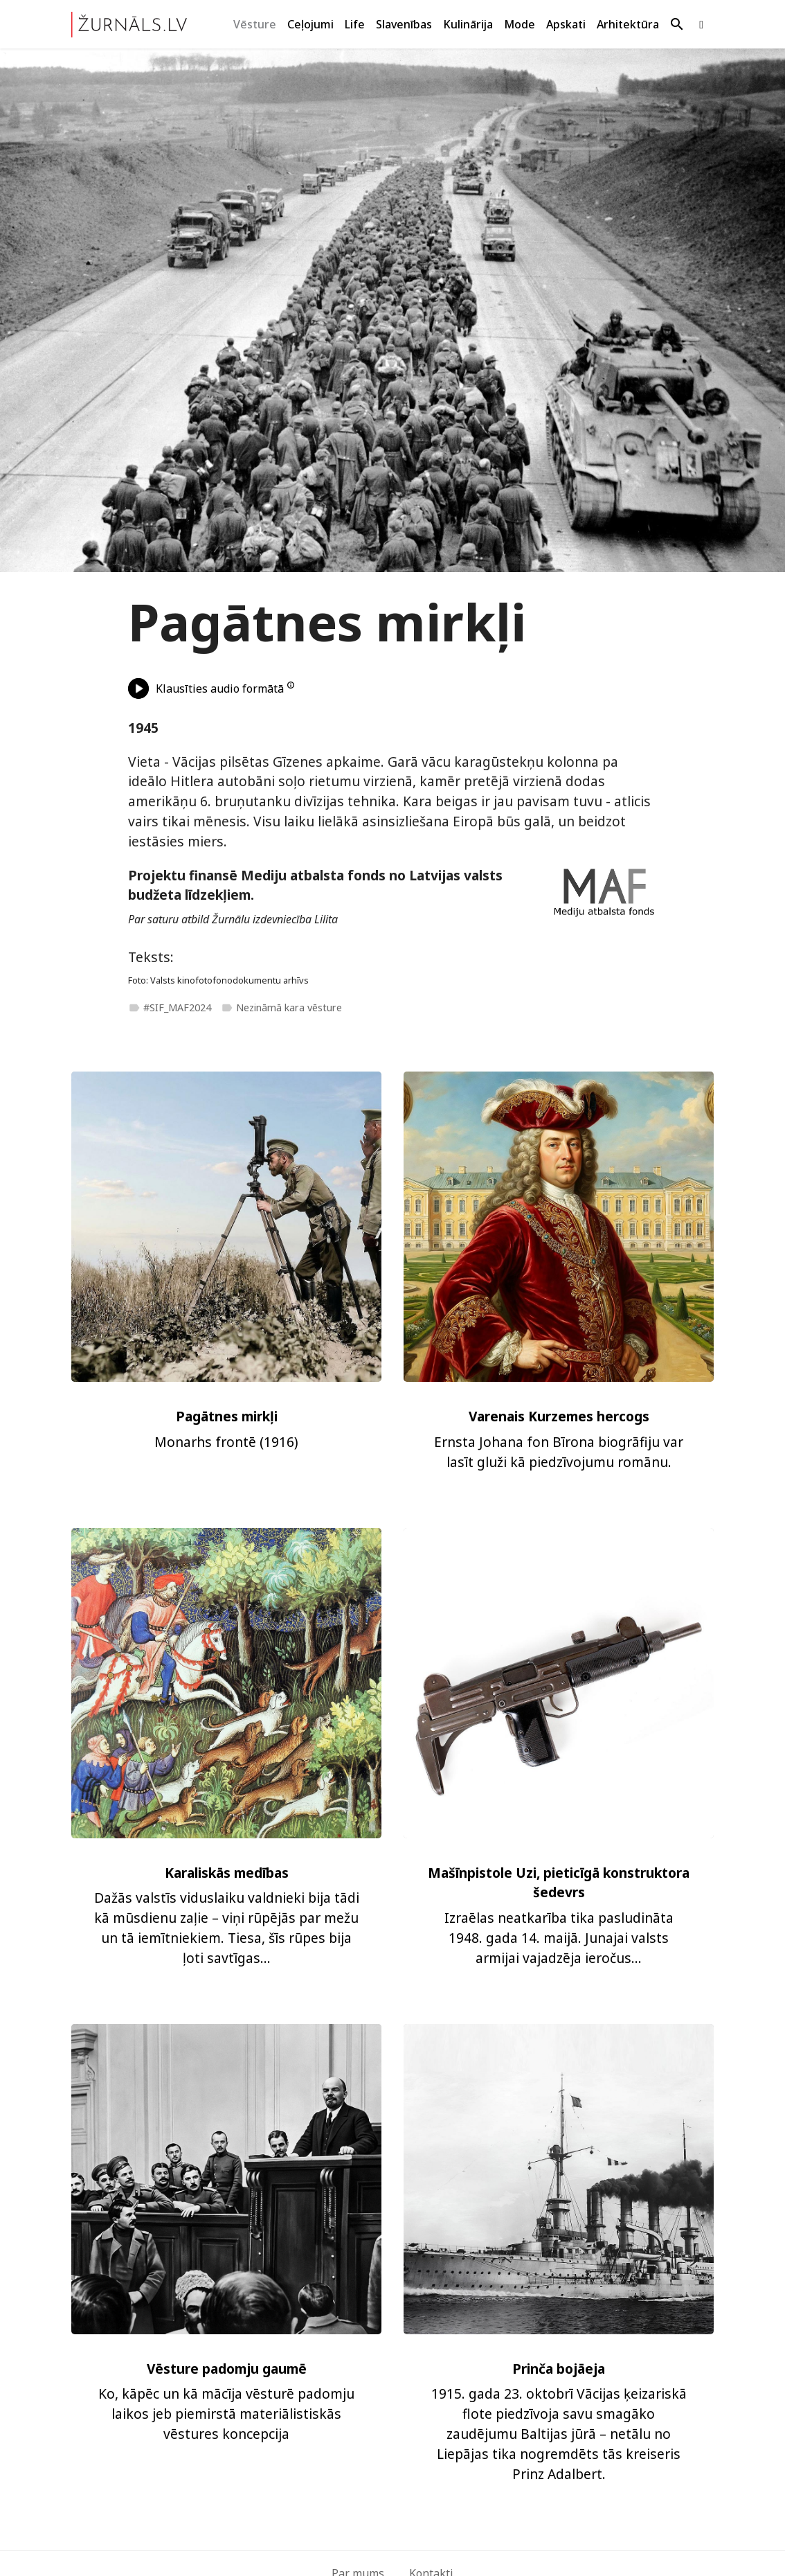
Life (355, 24)
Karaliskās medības (227, 1872)
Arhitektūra (628, 24)
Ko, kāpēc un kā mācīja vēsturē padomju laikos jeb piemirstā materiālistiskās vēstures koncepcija (226, 2413)
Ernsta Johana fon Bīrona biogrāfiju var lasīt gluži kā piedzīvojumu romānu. (558, 1451)
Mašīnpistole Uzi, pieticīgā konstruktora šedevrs (558, 1882)
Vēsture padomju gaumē (227, 2368)
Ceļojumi (310, 24)
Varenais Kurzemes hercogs (559, 1416)
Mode (519, 24)
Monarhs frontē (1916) (226, 1441)
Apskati (566, 24)
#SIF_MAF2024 (169, 1007)
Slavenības (404, 24)
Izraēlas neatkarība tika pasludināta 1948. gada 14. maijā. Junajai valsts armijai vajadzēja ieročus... (559, 1937)
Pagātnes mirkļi (227, 1416)
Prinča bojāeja (558, 2368)
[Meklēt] (677, 25)
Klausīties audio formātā (206, 688)
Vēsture (254, 24)
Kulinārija (468, 24)
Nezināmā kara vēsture (281, 1007)
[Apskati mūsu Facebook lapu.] (701, 25)
